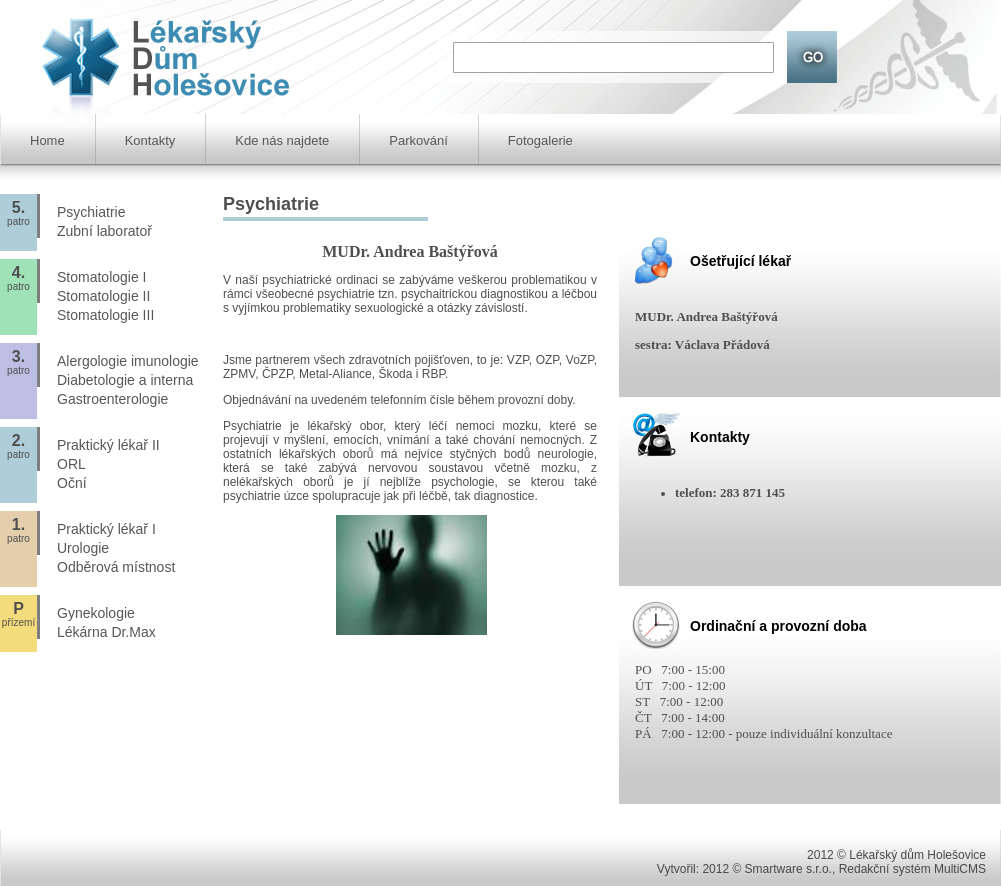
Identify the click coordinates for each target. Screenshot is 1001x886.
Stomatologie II (103, 296)
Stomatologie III (105, 315)
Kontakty (150, 140)
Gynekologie (96, 613)
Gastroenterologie (112, 399)
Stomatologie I (102, 277)
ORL (71, 464)
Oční (72, 483)
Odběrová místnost (116, 567)
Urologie (83, 548)
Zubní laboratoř (104, 231)
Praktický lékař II (108, 445)
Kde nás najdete (282, 140)
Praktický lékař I (106, 529)
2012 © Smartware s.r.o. (767, 869)
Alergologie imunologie (128, 361)
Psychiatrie (91, 212)
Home (47, 140)
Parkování (418, 140)
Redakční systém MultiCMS (912, 869)
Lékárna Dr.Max (106, 632)
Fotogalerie (540, 140)
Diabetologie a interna (125, 380)
